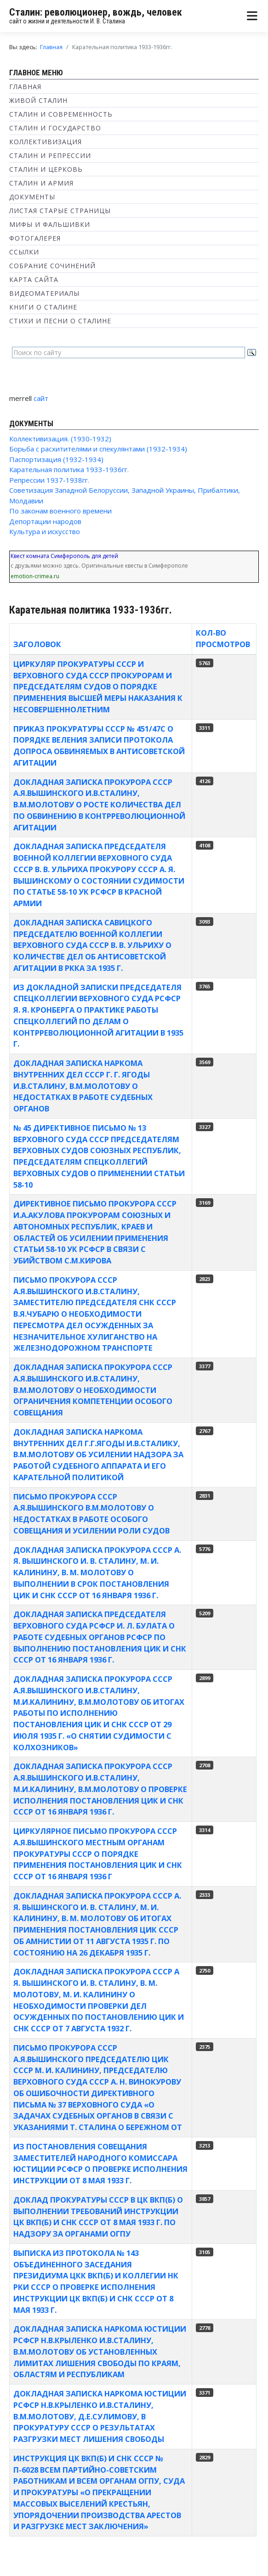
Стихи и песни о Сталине (60, 320)
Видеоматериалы (44, 293)
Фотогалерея (35, 238)
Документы (32, 196)
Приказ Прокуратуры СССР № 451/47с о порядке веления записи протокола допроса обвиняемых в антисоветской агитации (99, 745)
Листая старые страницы (60, 210)
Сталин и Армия (41, 183)
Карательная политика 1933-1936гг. (69, 469)
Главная (25, 86)
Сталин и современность (61, 114)
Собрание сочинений (52, 265)
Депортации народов (45, 521)
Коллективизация (45, 141)
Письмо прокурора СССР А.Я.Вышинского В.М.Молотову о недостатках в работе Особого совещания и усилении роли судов (91, 1513)
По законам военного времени (60, 510)
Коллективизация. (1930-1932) (60, 438)
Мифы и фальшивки (49, 224)
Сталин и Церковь (46, 169)
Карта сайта (33, 279)
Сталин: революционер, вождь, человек (95, 12)
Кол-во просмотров (223, 638)
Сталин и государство (55, 128)
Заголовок (37, 644)
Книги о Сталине (43, 307)
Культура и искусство (44, 531)
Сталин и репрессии (50, 155)
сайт (41, 398)
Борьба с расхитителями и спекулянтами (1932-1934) (98, 448)
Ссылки (24, 252)
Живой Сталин (38, 100)
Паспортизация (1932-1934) (56, 459)
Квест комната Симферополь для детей (64, 556)
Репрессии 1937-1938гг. (49, 480)
